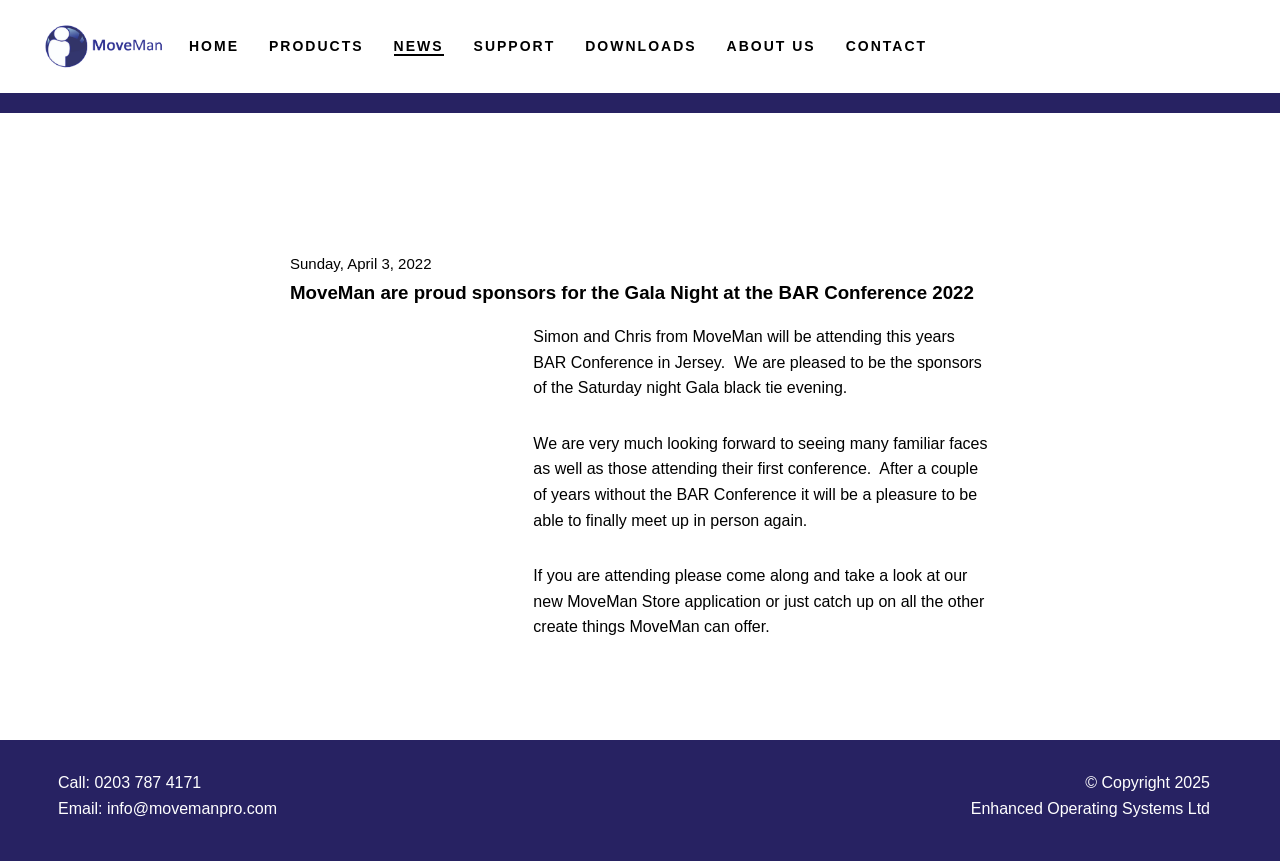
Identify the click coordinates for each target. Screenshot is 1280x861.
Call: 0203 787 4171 (129, 782)
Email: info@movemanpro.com (167, 808)
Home (214, 46)
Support (515, 46)
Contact (886, 46)
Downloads (640, 46)
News (419, 46)
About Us (771, 46)
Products (316, 46)
